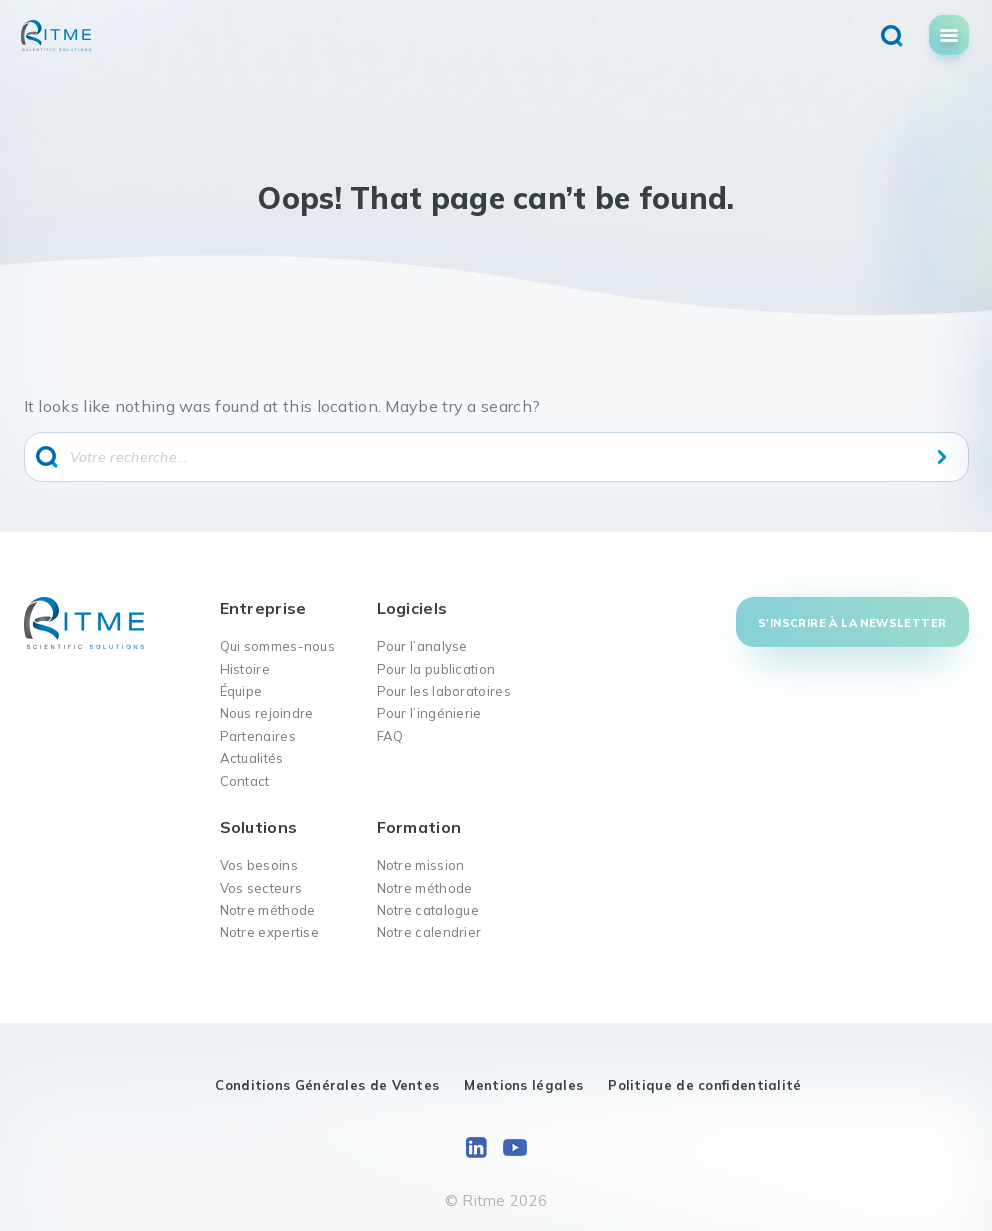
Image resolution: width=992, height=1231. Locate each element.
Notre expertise (270, 932)
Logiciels (412, 608)
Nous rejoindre (267, 713)
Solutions (259, 827)
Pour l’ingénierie (429, 713)
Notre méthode (268, 910)
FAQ (390, 736)
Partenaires (258, 736)
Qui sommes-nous (278, 646)
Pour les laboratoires (444, 691)
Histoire (245, 669)
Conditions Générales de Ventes (327, 1085)
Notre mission (421, 865)
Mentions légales (523, 1085)
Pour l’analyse (422, 646)
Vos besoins (259, 865)
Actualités (252, 758)
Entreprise (263, 608)
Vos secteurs (261, 888)
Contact (245, 781)
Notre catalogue (428, 910)
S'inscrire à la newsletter (852, 623)
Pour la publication (436, 669)
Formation (419, 827)
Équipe (241, 691)
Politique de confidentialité (704, 1085)
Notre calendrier (429, 932)
